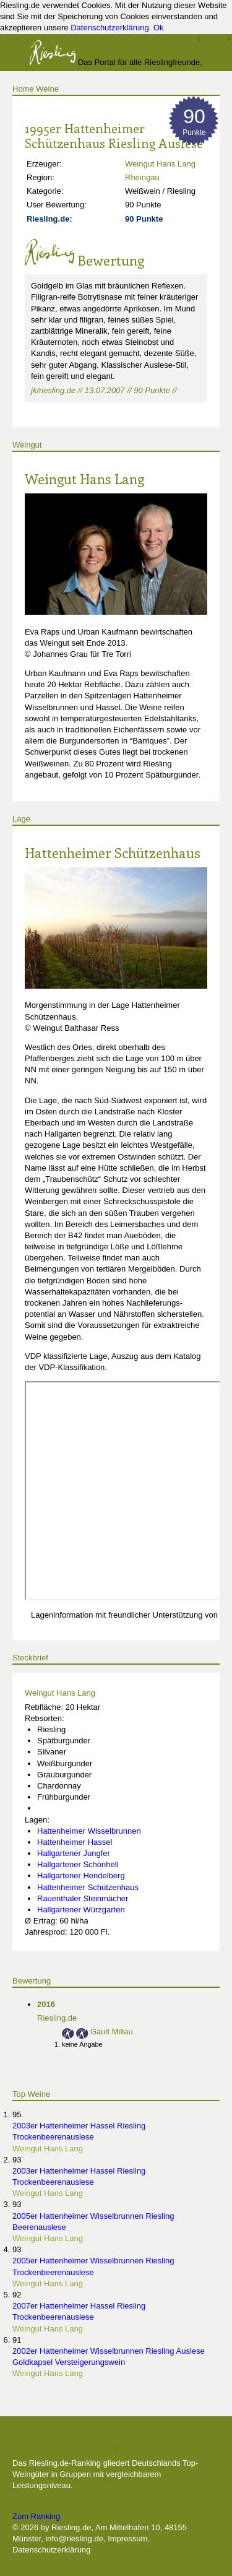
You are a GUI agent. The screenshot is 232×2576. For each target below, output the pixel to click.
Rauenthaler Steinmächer (82, 1898)
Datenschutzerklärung (109, 27)
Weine (47, 88)
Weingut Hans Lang (160, 163)
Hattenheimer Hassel (74, 1842)
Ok (158, 27)
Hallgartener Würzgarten (81, 1909)
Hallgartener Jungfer (73, 1853)
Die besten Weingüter (78, 2443)
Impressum (127, 2538)
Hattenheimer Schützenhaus (112, 852)
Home (23, 88)
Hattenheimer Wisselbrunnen (89, 1831)
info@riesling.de (74, 2538)
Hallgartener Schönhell (78, 1864)
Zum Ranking (36, 2516)
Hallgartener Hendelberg (81, 1875)
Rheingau (142, 177)
